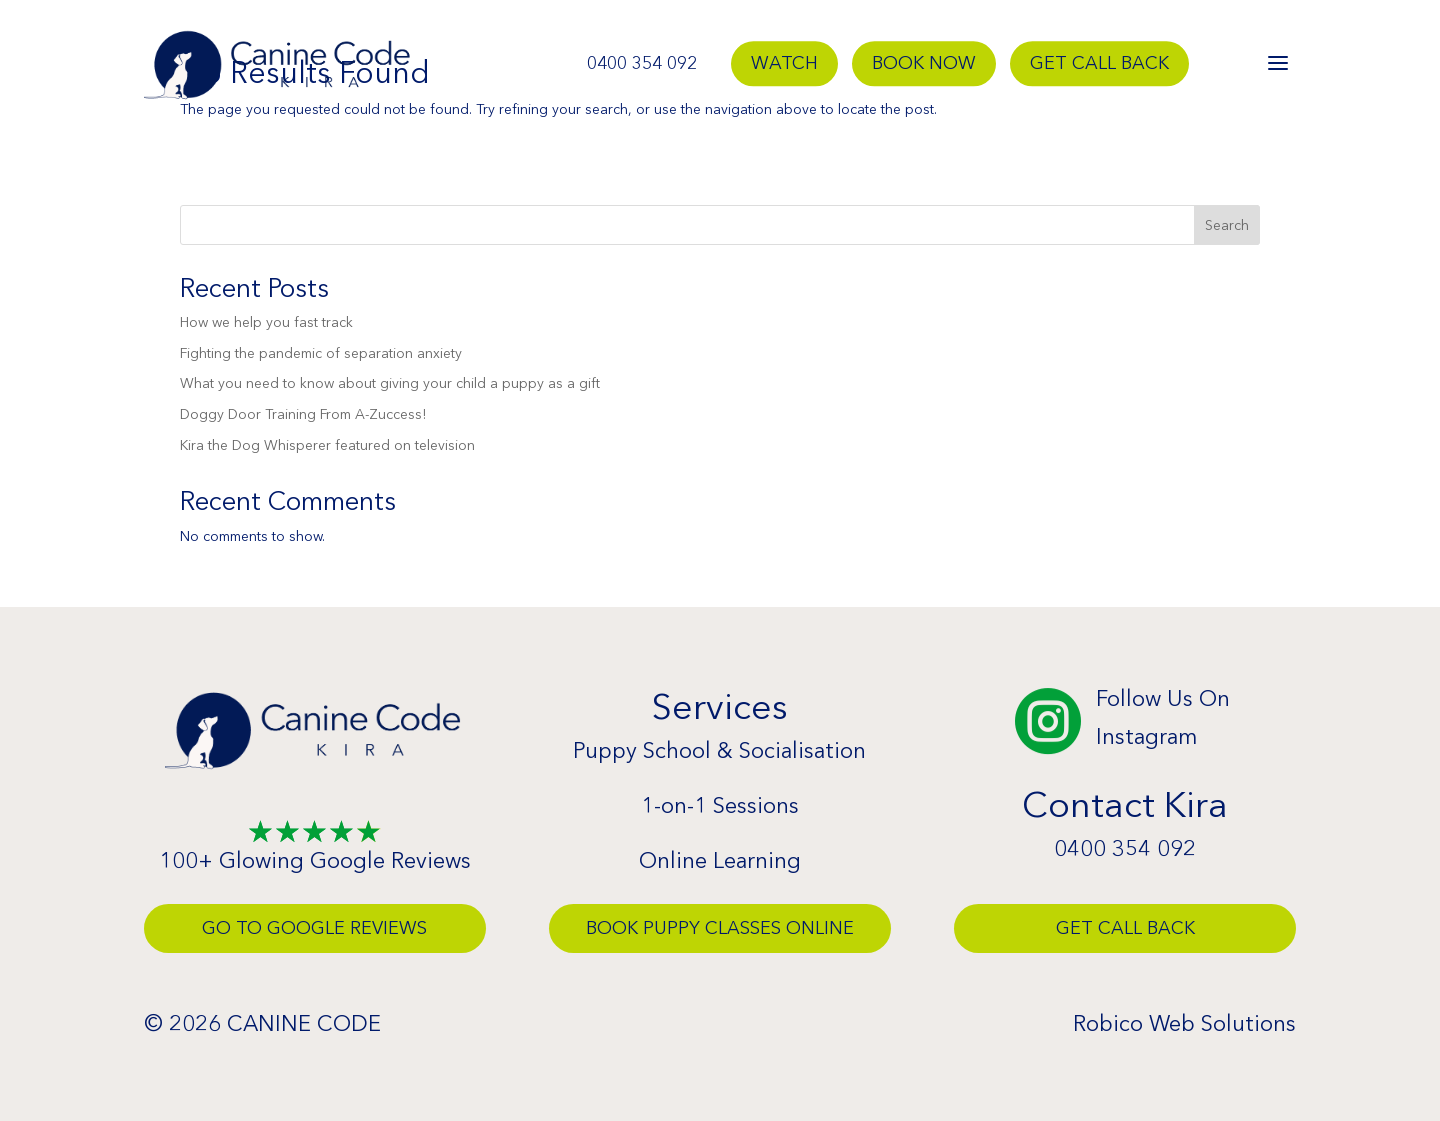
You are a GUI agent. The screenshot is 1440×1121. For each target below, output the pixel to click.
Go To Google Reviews (314, 928)
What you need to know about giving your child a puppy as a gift (390, 383)
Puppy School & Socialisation (719, 750)
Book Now (924, 64)
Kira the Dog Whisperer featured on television (327, 445)
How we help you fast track (266, 322)
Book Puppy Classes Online (720, 928)
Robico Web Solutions (1184, 1023)
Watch (784, 64)
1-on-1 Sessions (720, 805)
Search (1227, 225)
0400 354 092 (642, 64)
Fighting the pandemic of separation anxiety (321, 353)
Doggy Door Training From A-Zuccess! (303, 414)
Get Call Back (1099, 64)
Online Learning (720, 860)
